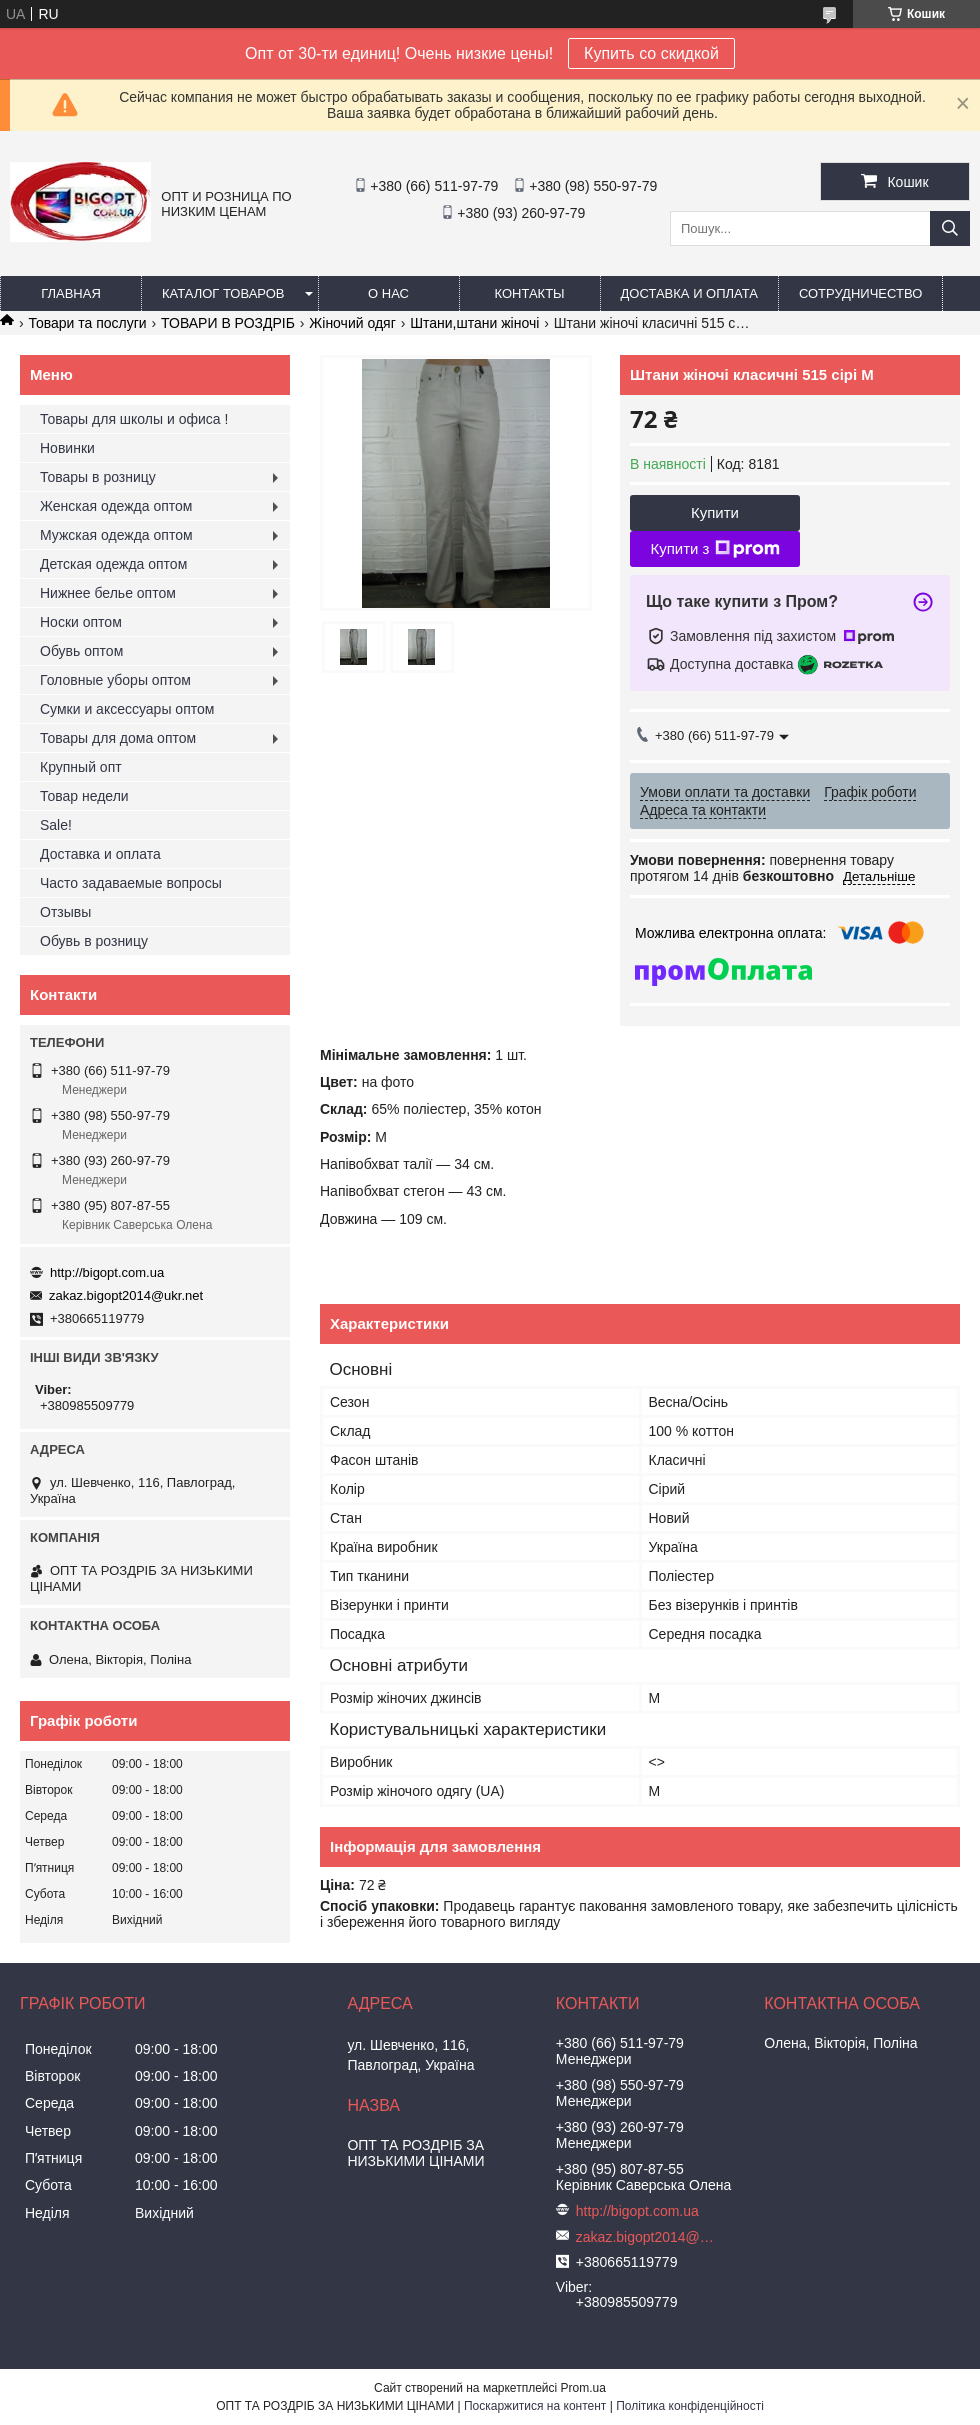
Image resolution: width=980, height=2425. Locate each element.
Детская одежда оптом (113, 564)
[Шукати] (950, 228)
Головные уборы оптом (115, 680)
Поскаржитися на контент (535, 2406)
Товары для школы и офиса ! (134, 419)
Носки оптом (81, 622)
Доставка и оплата (689, 293)
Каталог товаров (223, 293)
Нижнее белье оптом (108, 593)
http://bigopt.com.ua (107, 1272)
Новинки (67, 448)
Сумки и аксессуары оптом (127, 709)
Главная (71, 293)
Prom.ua (583, 2388)
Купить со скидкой (651, 53)
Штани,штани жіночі (474, 323)
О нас (388, 293)
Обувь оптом (81, 651)
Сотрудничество (860, 293)
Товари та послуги (87, 323)
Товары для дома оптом (118, 738)
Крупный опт (81, 767)
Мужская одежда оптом (116, 535)
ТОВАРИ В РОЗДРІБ (228, 323)
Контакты (529, 293)
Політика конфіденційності (690, 2406)
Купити (715, 512)
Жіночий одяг (352, 323)
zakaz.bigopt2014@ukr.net (126, 1295)
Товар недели (84, 796)
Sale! (56, 825)
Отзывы (65, 912)
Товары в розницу (98, 477)
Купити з (714, 549)
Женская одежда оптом (116, 506)
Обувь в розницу (94, 941)
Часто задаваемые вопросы (131, 883)
